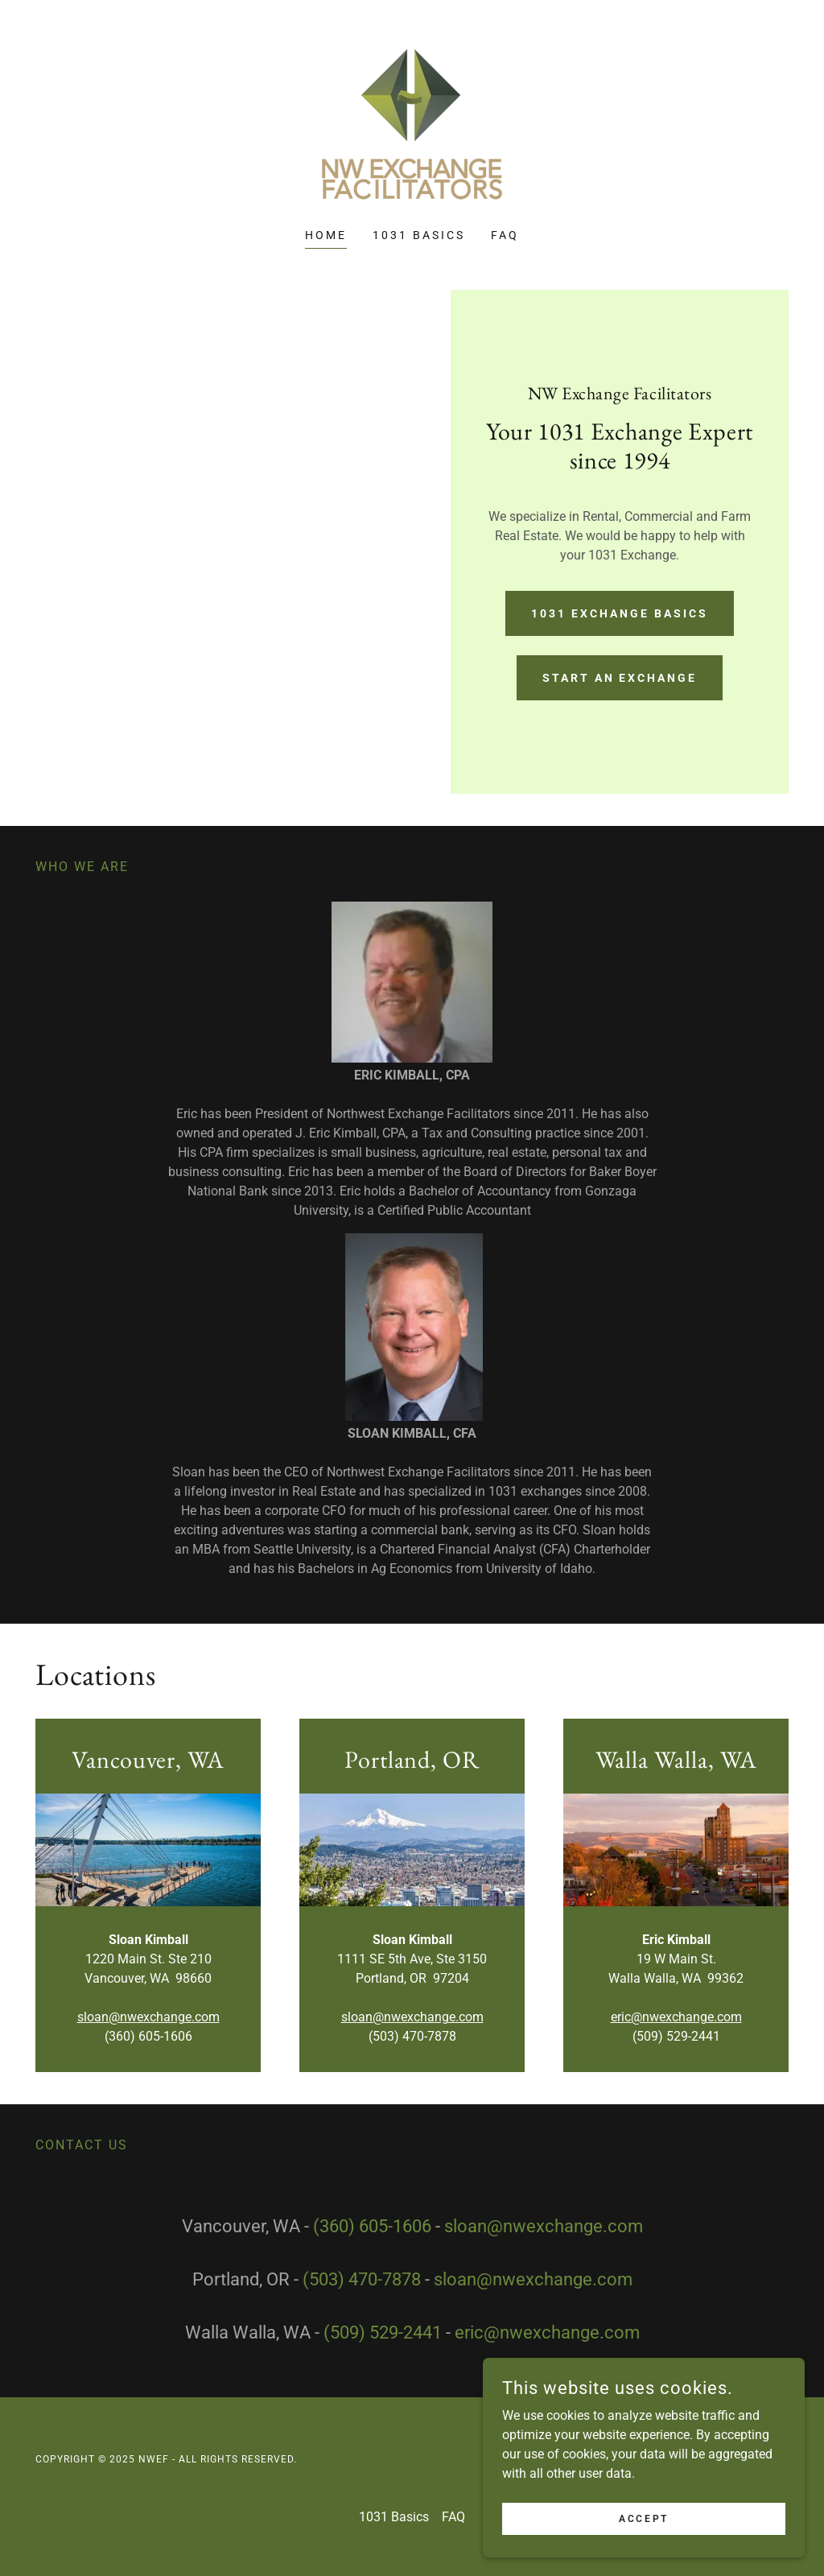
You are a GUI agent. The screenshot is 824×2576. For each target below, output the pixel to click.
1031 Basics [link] (419, 235)
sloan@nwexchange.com (148, 2017)
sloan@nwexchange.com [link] (543, 2226)
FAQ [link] (505, 235)
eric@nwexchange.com (676, 2017)
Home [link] (326, 235)
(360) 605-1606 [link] (372, 2226)
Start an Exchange (620, 677)
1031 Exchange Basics (619, 613)
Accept (643, 2518)
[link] (411, 124)
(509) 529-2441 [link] (382, 2332)
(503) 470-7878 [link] (362, 2279)
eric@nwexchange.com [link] (547, 2332)
